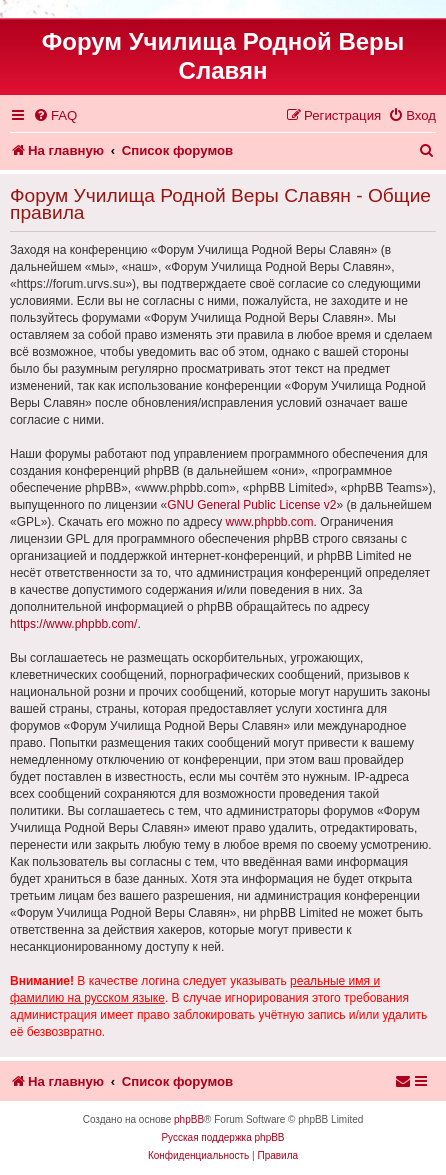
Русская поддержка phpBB (222, 1137)
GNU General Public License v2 (251, 505)
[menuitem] (55, 115)
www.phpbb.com (269, 522)
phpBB (189, 1119)
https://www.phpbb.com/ (73, 624)
